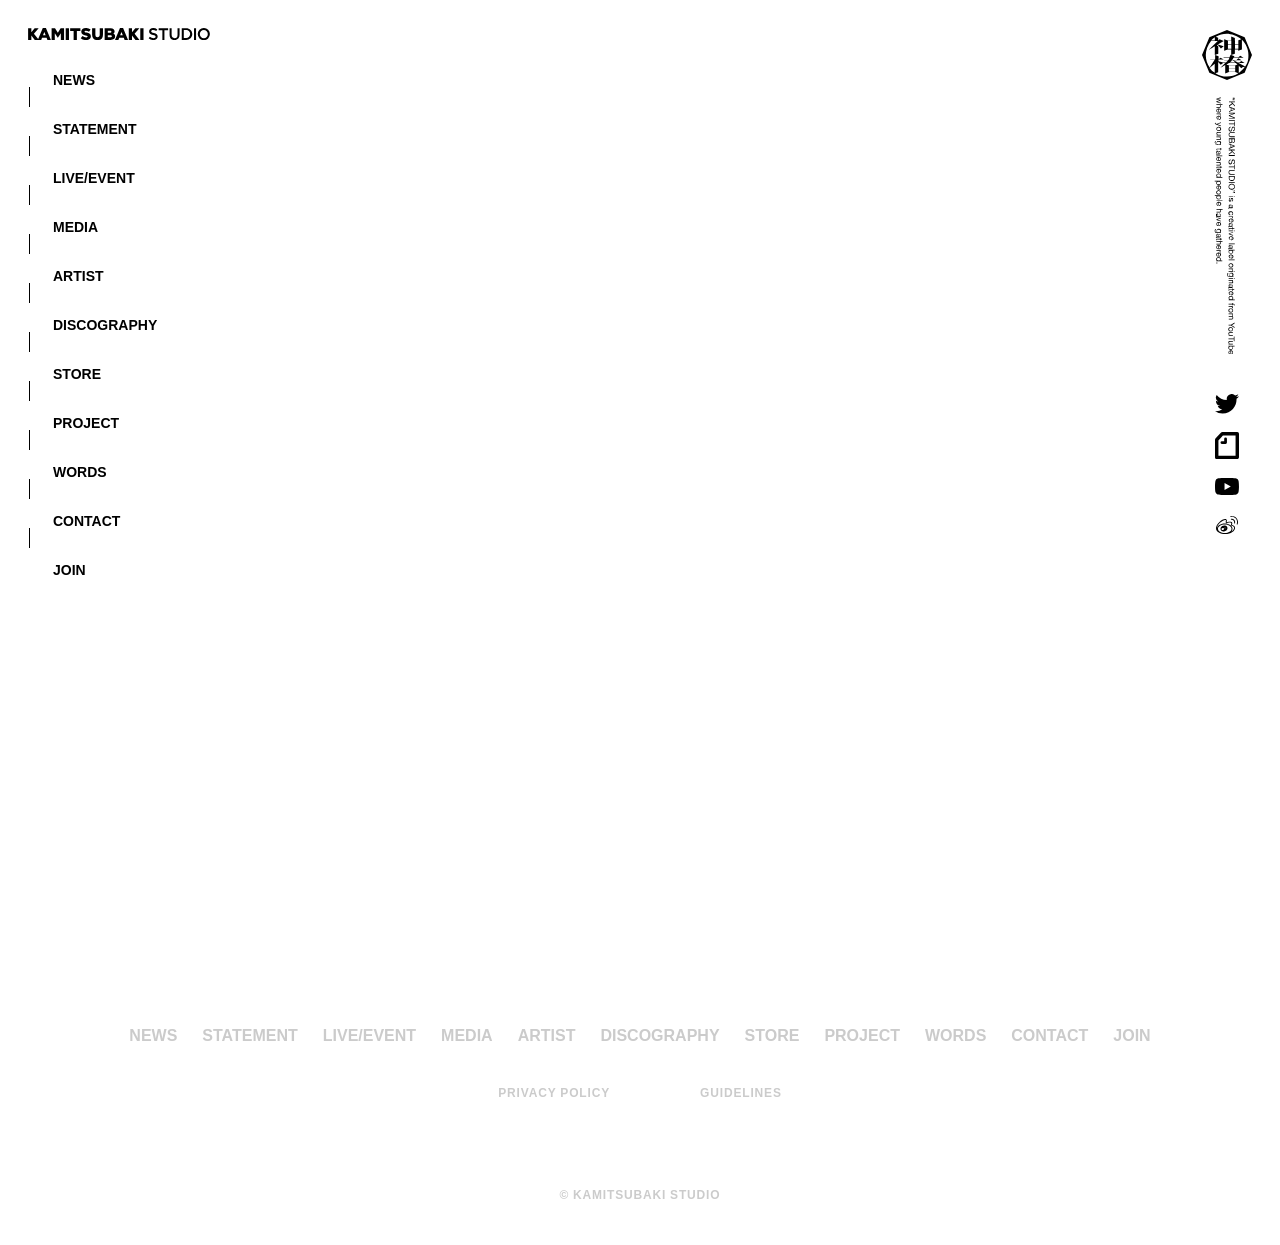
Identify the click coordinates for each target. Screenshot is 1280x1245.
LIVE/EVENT (94, 177)
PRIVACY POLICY (554, 1092)
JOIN (69, 569)
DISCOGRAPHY (105, 324)
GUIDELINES (741, 1092)
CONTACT (86, 520)
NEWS (74, 79)
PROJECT (86, 422)
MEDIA (75, 226)
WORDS (80, 471)
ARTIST (78, 275)
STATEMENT (94, 128)
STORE (77, 373)
